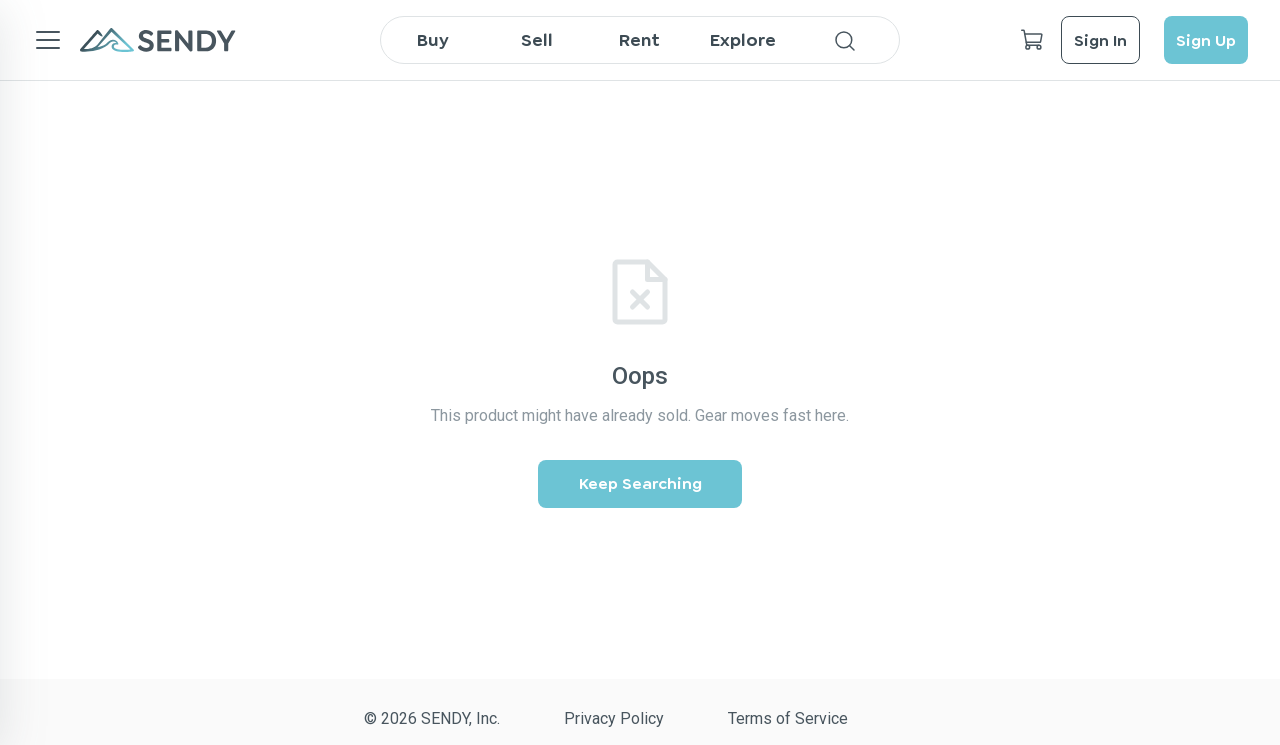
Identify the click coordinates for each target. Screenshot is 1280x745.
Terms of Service (788, 718)
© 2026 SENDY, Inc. (432, 718)
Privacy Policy (614, 718)
